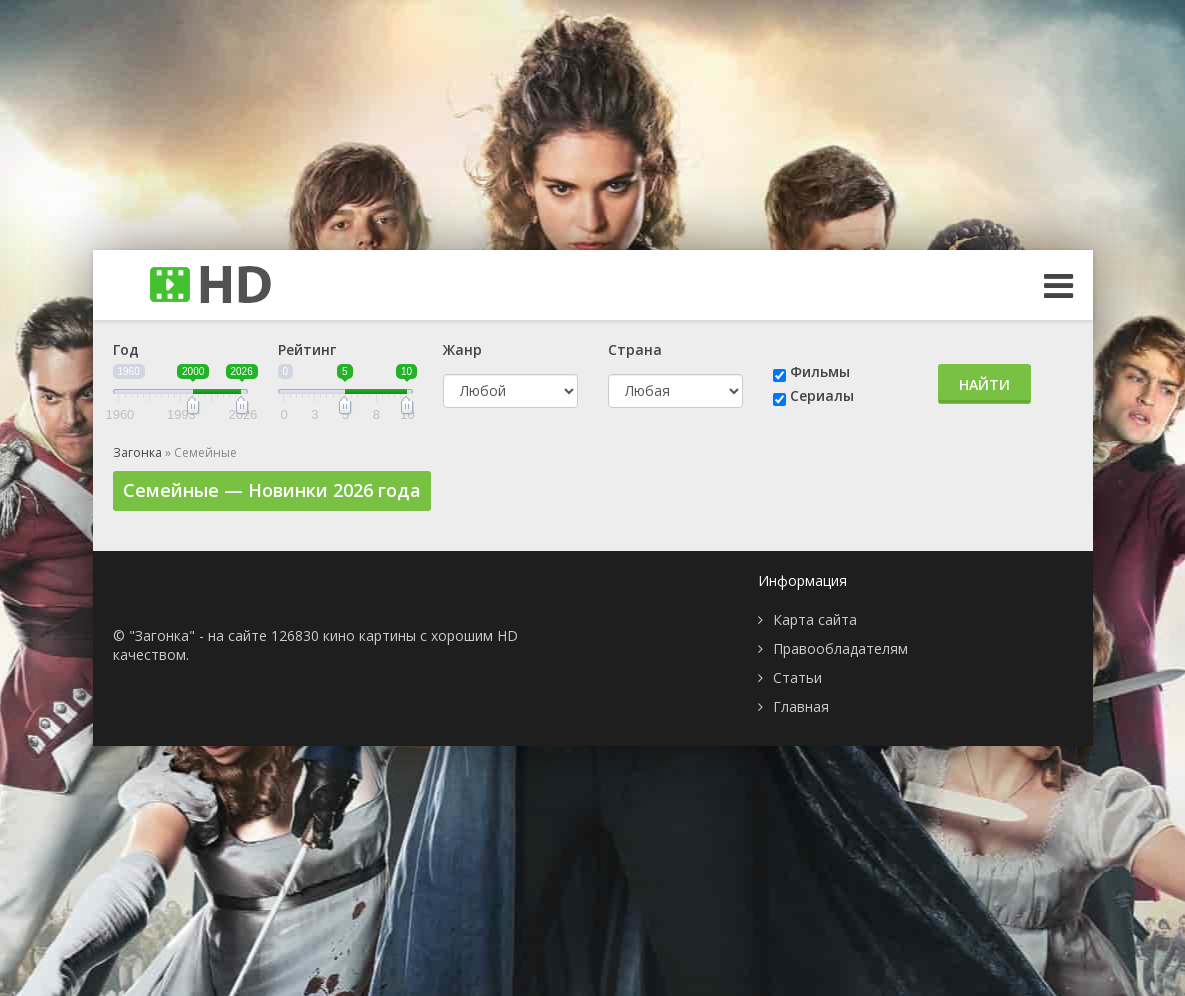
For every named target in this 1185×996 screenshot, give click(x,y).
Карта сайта (815, 619)
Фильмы (820, 371)
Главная (801, 706)
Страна (635, 349)
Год (126, 349)
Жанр (462, 349)
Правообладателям (840, 648)
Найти (984, 384)
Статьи (797, 677)
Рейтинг (307, 349)
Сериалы (822, 395)
